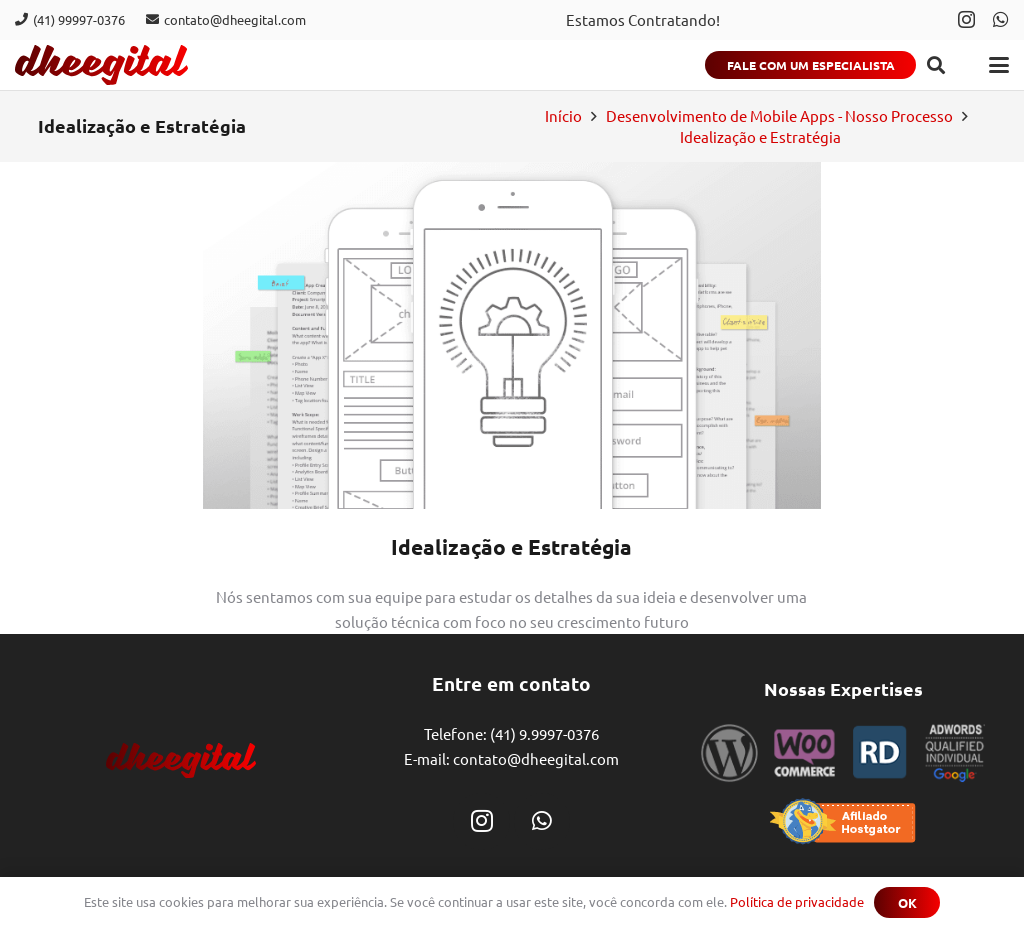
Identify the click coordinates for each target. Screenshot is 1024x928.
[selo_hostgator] (843, 821)
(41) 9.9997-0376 (544, 733)
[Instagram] (966, 20)
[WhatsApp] (1001, 19)
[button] (936, 65)
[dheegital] (101, 65)
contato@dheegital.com (536, 758)
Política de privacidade (797, 901)
